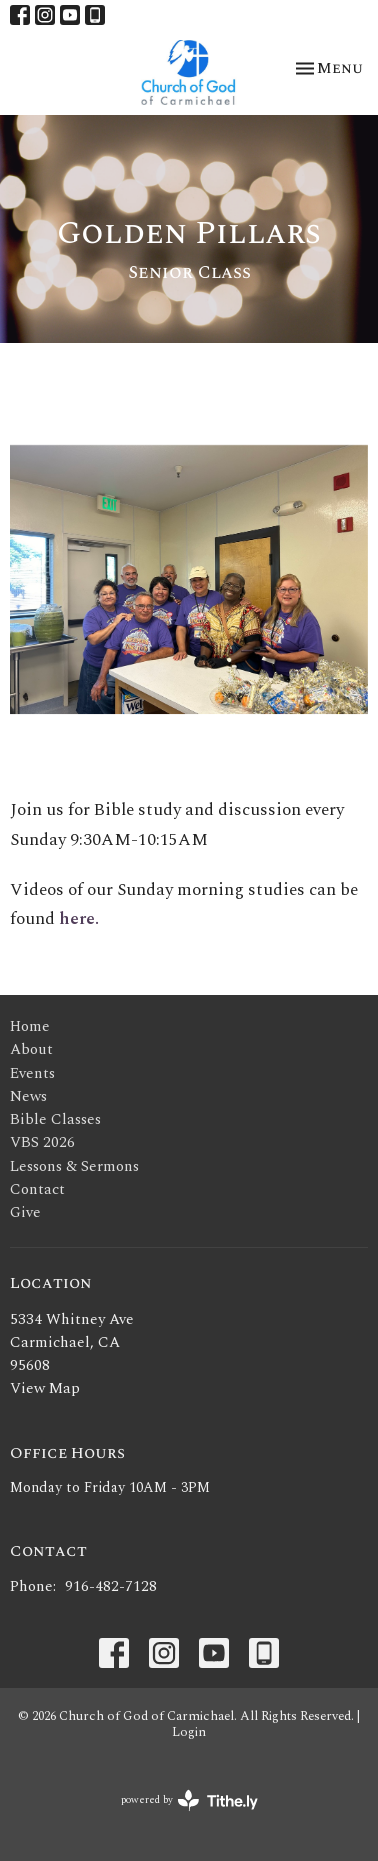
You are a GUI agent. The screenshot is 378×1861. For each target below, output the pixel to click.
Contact (37, 1189)
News (28, 1096)
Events (32, 1073)
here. (79, 919)
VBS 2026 (42, 1142)
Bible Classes (55, 1119)
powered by (189, 1800)
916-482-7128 (111, 1586)
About (31, 1049)
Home (30, 1026)
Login (189, 1732)
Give (25, 1212)
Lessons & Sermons (74, 1166)
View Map (45, 1388)
